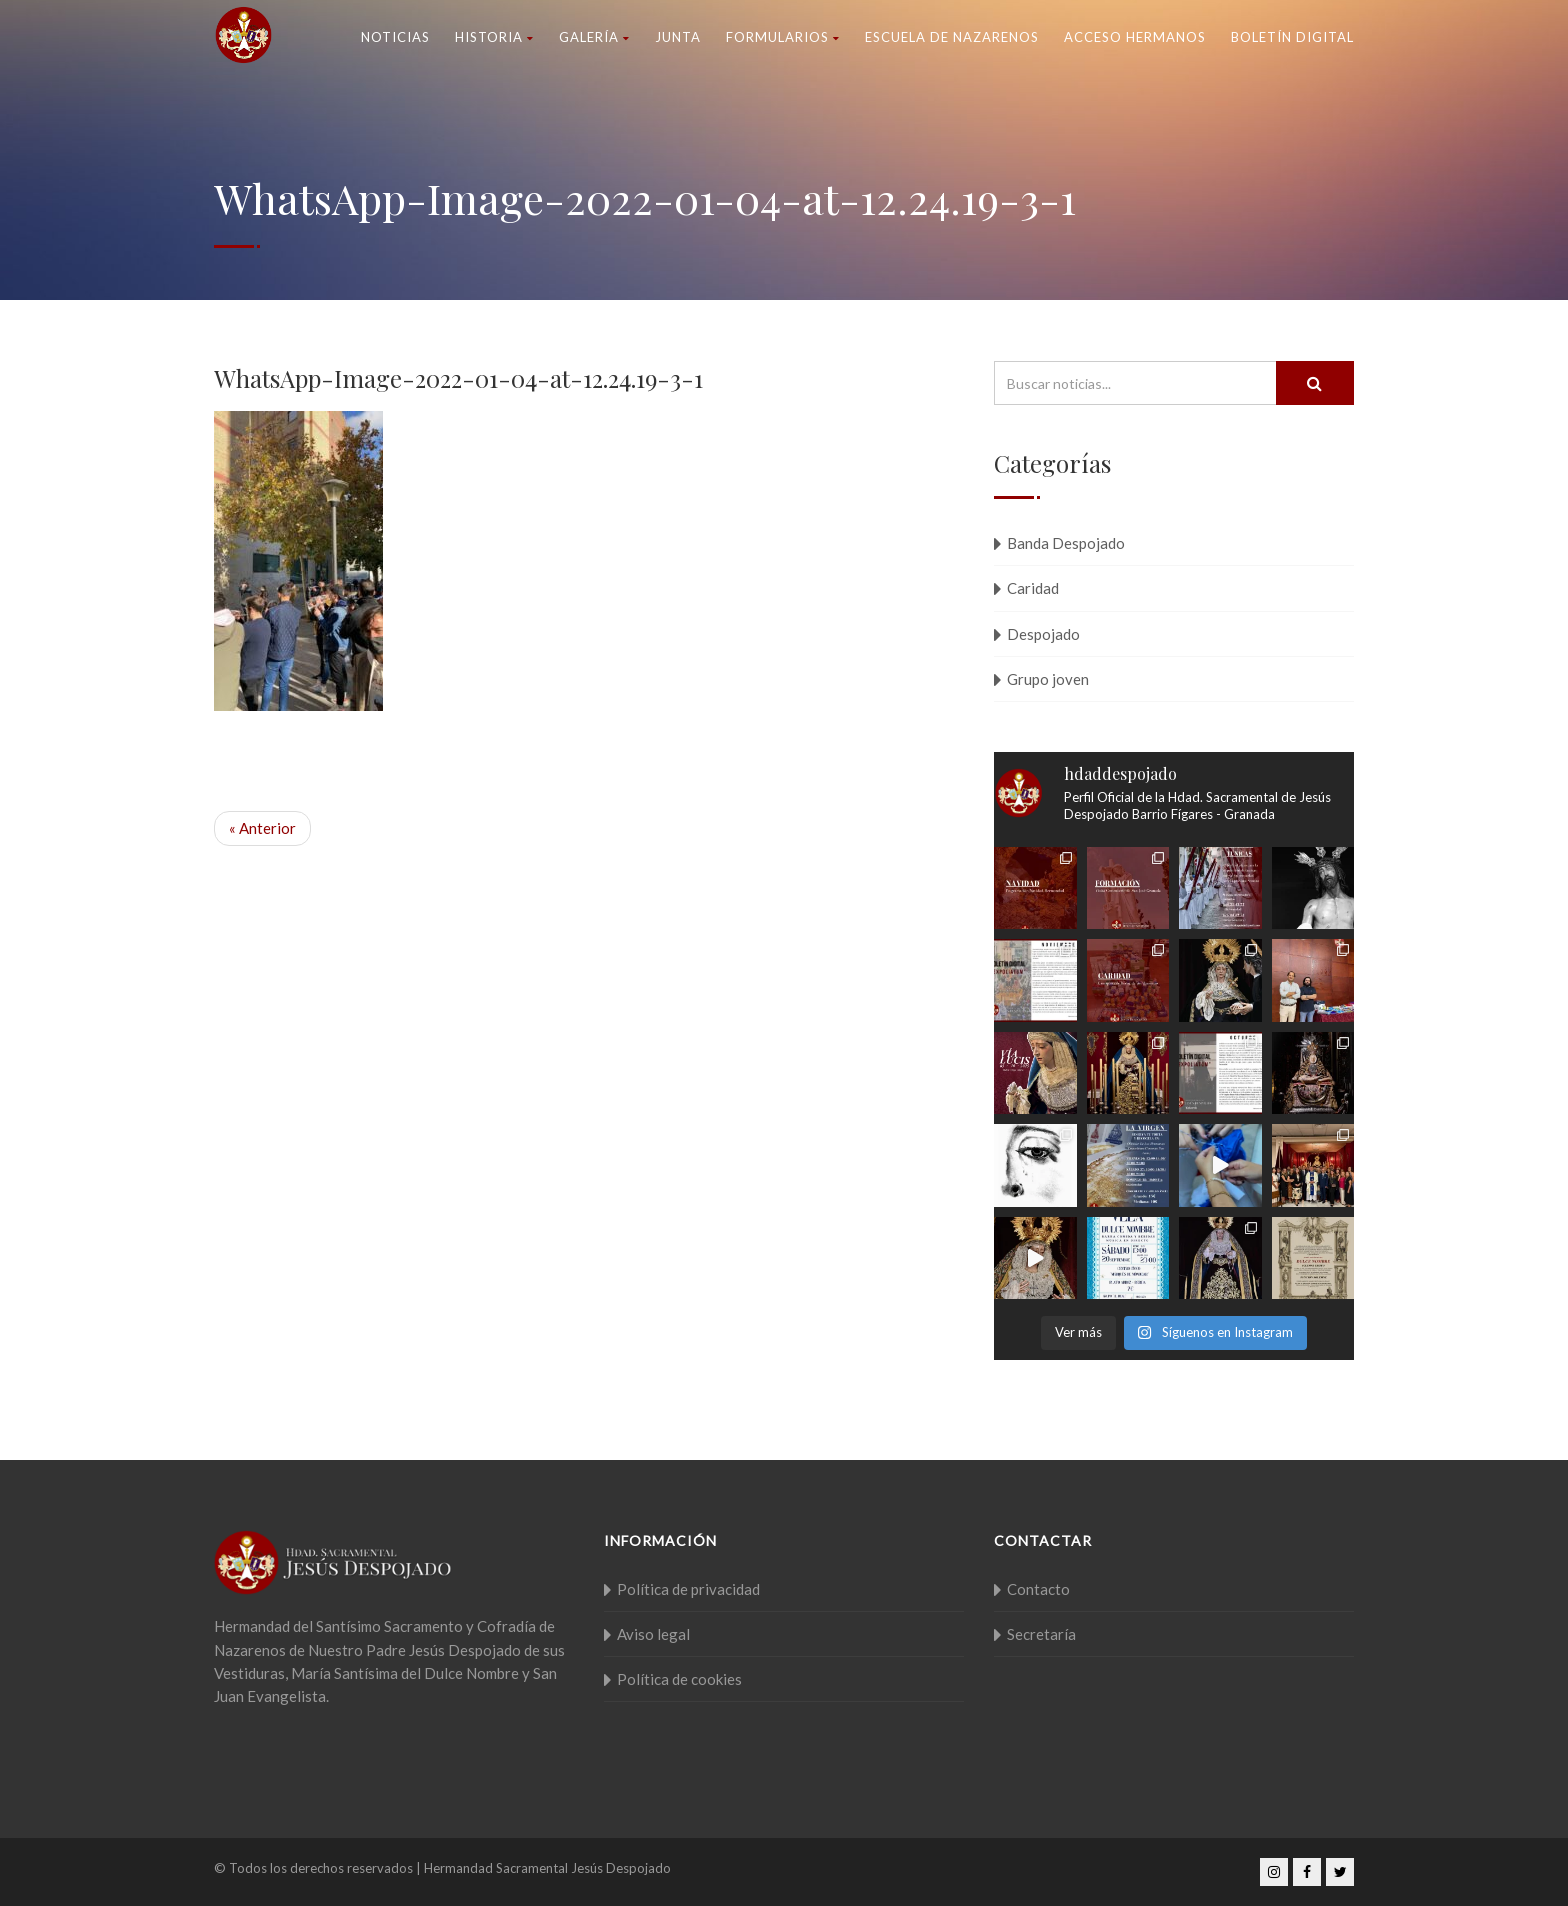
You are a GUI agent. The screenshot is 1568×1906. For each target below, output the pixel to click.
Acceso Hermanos (1135, 37)
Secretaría (1041, 1634)
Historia (494, 37)
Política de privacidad (688, 1589)
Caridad (1033, 588)
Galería (594, 37)
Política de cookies (679, 1679)
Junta (678, 37)
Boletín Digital (1292, 37)
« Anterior (262, 828)
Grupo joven (1048, 679)
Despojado (1043, 634)
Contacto (1038, 1589)
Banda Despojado (1066, 543)
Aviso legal (653, 1634)
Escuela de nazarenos (952, 37)
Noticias (395, 37)
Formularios (783, 37)
